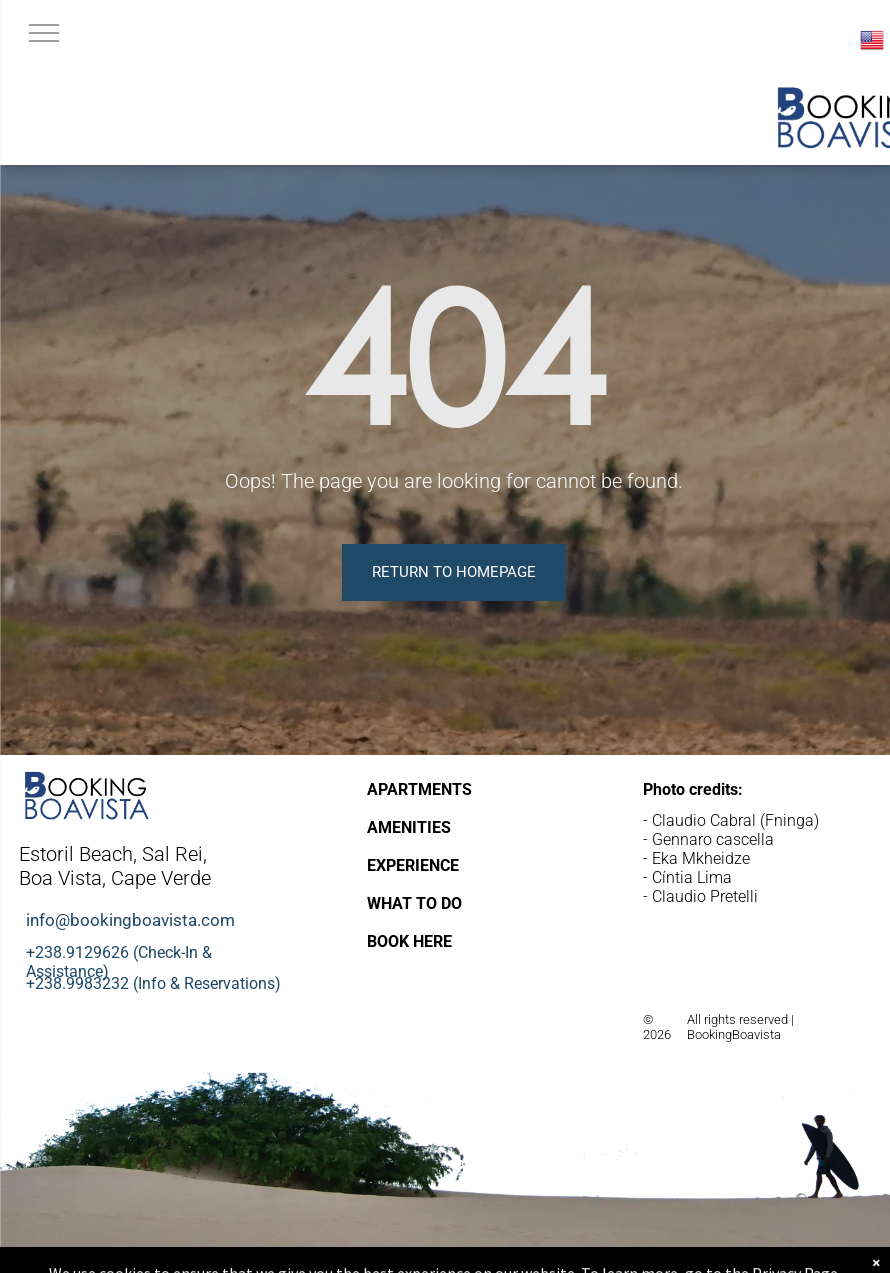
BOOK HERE (409, 941)
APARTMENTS (419, 789)
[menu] (44, 33)
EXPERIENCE (413, 865)
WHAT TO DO (414, 903)
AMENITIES (409, 827)
